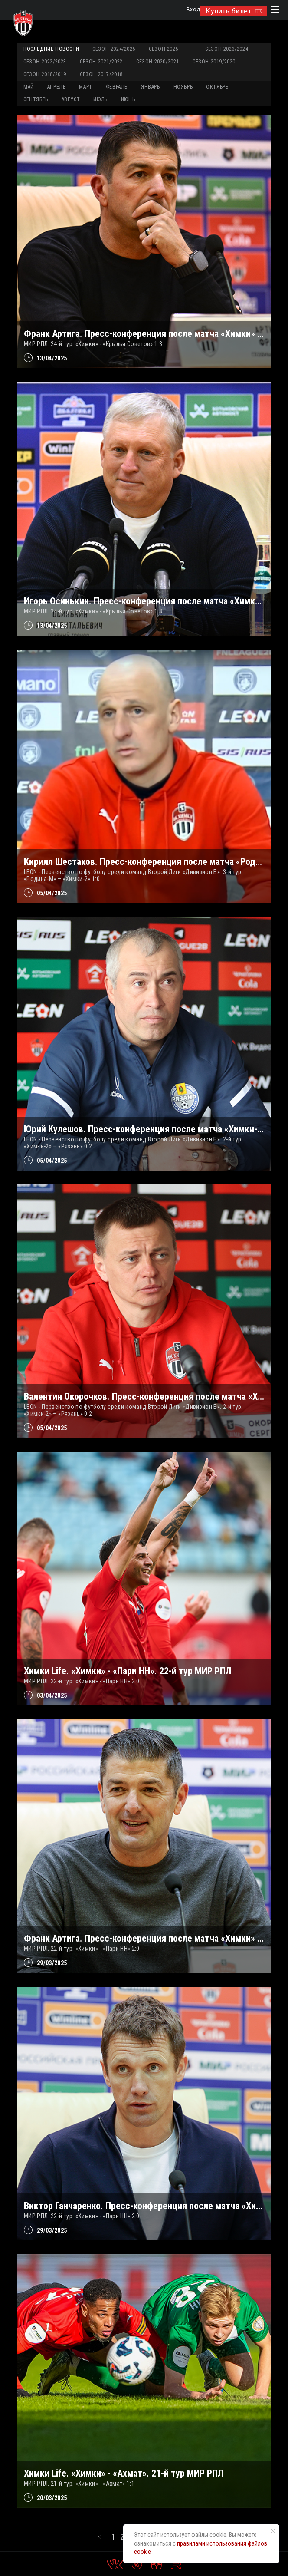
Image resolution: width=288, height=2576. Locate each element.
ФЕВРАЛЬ (117, 87)
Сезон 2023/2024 (226, 49)
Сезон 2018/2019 (44, 74)
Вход (193, 10)
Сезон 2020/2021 (157, 62)
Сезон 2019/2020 (214, 62)
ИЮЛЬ (100, 99)
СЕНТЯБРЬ (35, 99)
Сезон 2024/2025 (113, 49)
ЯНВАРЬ (150, 87)
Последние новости (51, 49)
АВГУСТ (71, 99)
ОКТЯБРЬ (217, 87)
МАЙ (28, 87)
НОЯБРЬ (183, 87)
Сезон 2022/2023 (44, 62)
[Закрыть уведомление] (272, 2531)
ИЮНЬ (128, 99)
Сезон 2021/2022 (101, 62)
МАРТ (85, 87)
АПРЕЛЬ (56, 87)
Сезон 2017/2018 (101, 74)
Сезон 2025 (163, 49)
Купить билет (234, 11)
